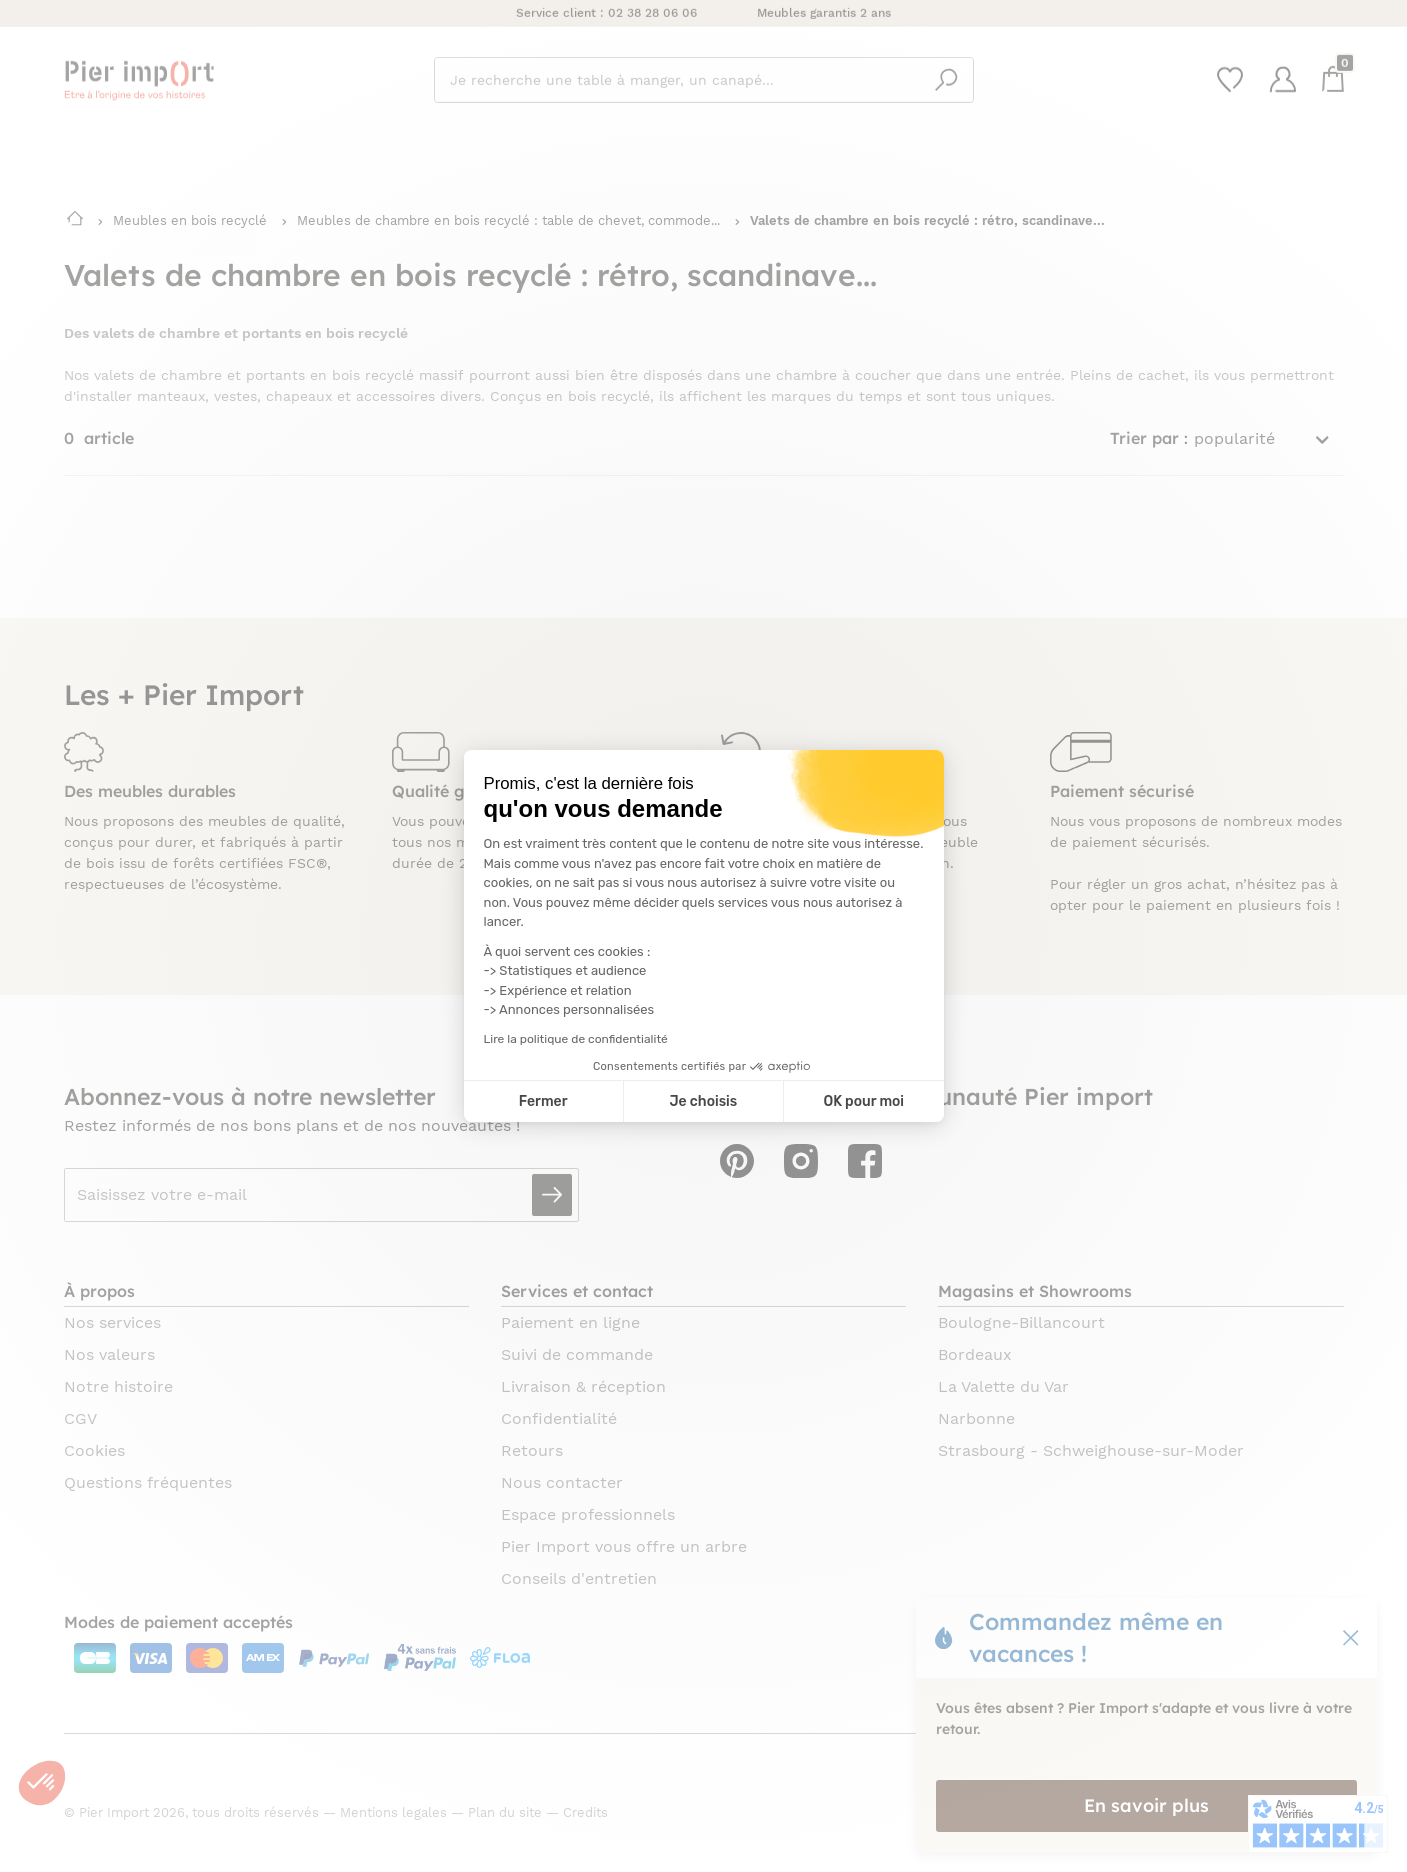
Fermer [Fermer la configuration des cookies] (543, 1101)
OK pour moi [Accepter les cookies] (863, 1101)
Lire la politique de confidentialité (576, 1039)
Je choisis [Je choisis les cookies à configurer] (703, 1101)
